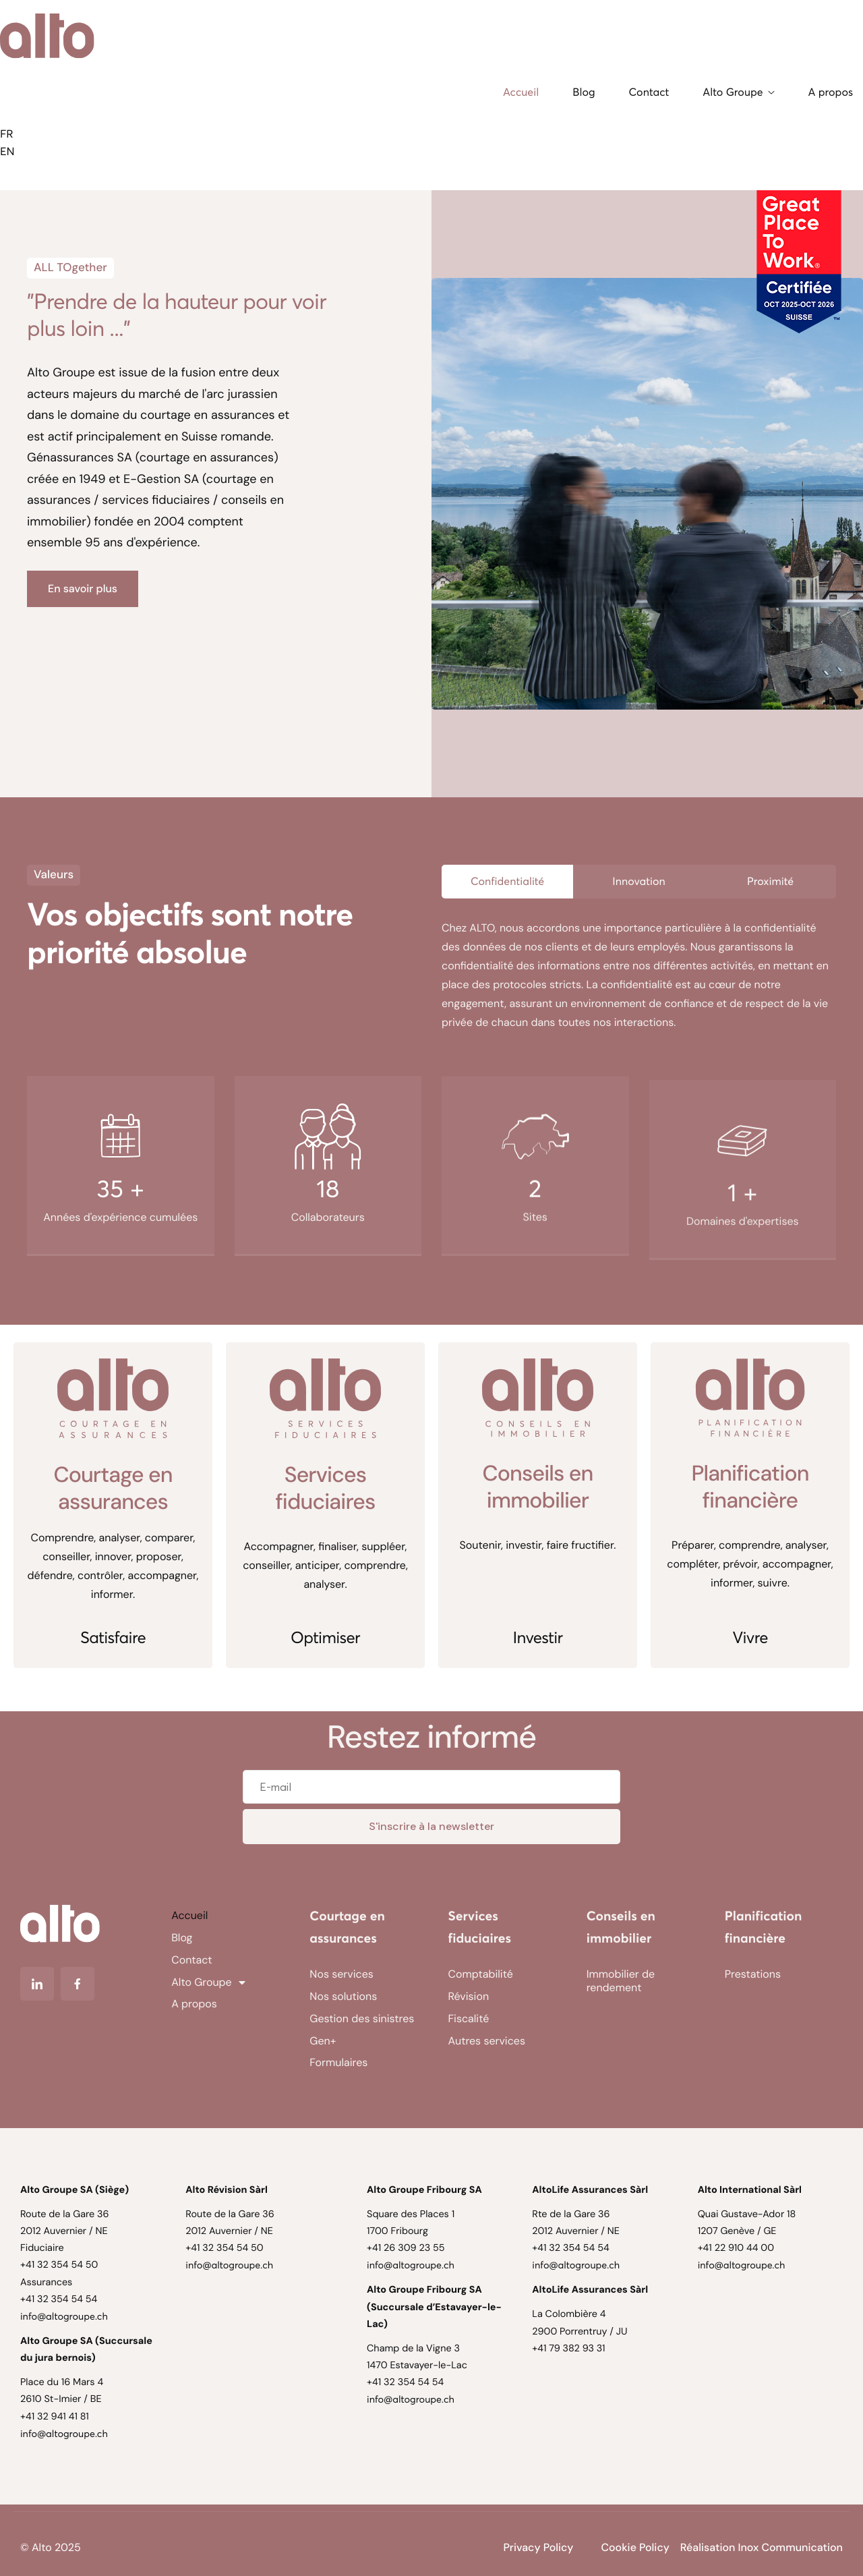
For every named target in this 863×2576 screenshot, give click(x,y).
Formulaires (338, 2062)
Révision (468, 1996)
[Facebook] (77, 1984)
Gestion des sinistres (361, 2018)
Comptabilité (480, 1974)
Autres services (486, 2041)
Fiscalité (468, 2018)
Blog (583, 92)
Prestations (753, 1974)
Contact (649, 92)
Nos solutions (343, 1996)
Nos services (341, 1974)
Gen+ (322, 2041)
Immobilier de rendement (621, 1981)
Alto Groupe (738, 92)
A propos (830, 92)
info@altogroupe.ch (64, 2316)
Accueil (521, 92)
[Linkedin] (37, 1984)
